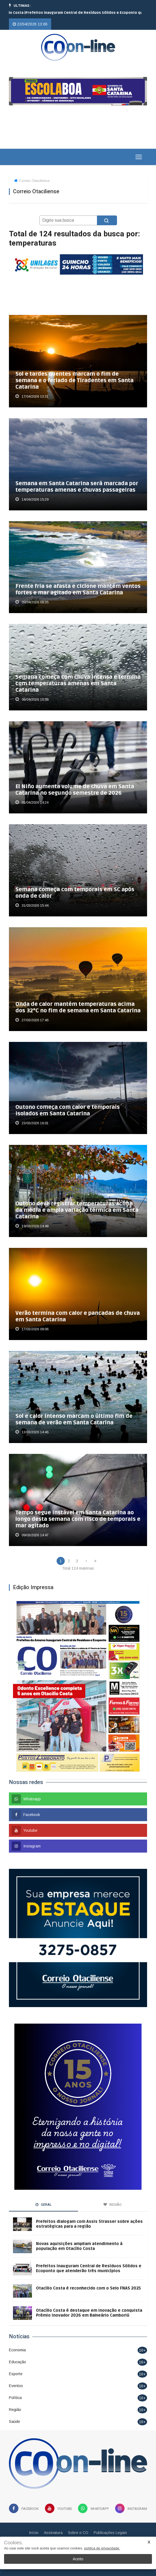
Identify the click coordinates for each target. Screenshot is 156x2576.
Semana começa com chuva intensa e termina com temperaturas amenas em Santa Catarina (78, 683)
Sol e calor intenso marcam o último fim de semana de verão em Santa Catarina (73, 1419)
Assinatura (53, 2532)
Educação (17, 2362)
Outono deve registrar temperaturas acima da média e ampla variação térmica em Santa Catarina (76, 1210)
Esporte (15, 2374)
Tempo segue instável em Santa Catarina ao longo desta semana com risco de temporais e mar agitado (77, 1519)
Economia (17, 2350)
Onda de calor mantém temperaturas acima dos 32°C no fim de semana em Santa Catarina (78, 1007)
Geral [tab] (43, 2204)
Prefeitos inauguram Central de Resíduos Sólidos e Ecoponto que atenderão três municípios (88, 2268)
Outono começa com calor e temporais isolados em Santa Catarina (67, 1110)
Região (15, 2409)
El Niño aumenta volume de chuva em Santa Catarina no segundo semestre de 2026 (74, 789)
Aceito (78, 2559)
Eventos (16, 2386)
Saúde (14, 2421)
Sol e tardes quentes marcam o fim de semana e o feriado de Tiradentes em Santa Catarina (74, 380)
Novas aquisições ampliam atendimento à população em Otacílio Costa (79, 2246)
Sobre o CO (78, 2532)
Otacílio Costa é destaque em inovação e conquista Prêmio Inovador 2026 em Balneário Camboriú (89, 2313)
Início (33, 2532)
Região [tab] (112, 2204)
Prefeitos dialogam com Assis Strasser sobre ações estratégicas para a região (89, 2224)
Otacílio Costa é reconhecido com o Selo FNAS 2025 (88, 2288)
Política (15, 2397)
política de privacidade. (102, 2548)
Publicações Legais (110, 2532)
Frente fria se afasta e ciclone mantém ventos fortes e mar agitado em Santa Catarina (78, 589)
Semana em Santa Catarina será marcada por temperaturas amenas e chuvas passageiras (76, 486)
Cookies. (13, 2542)
